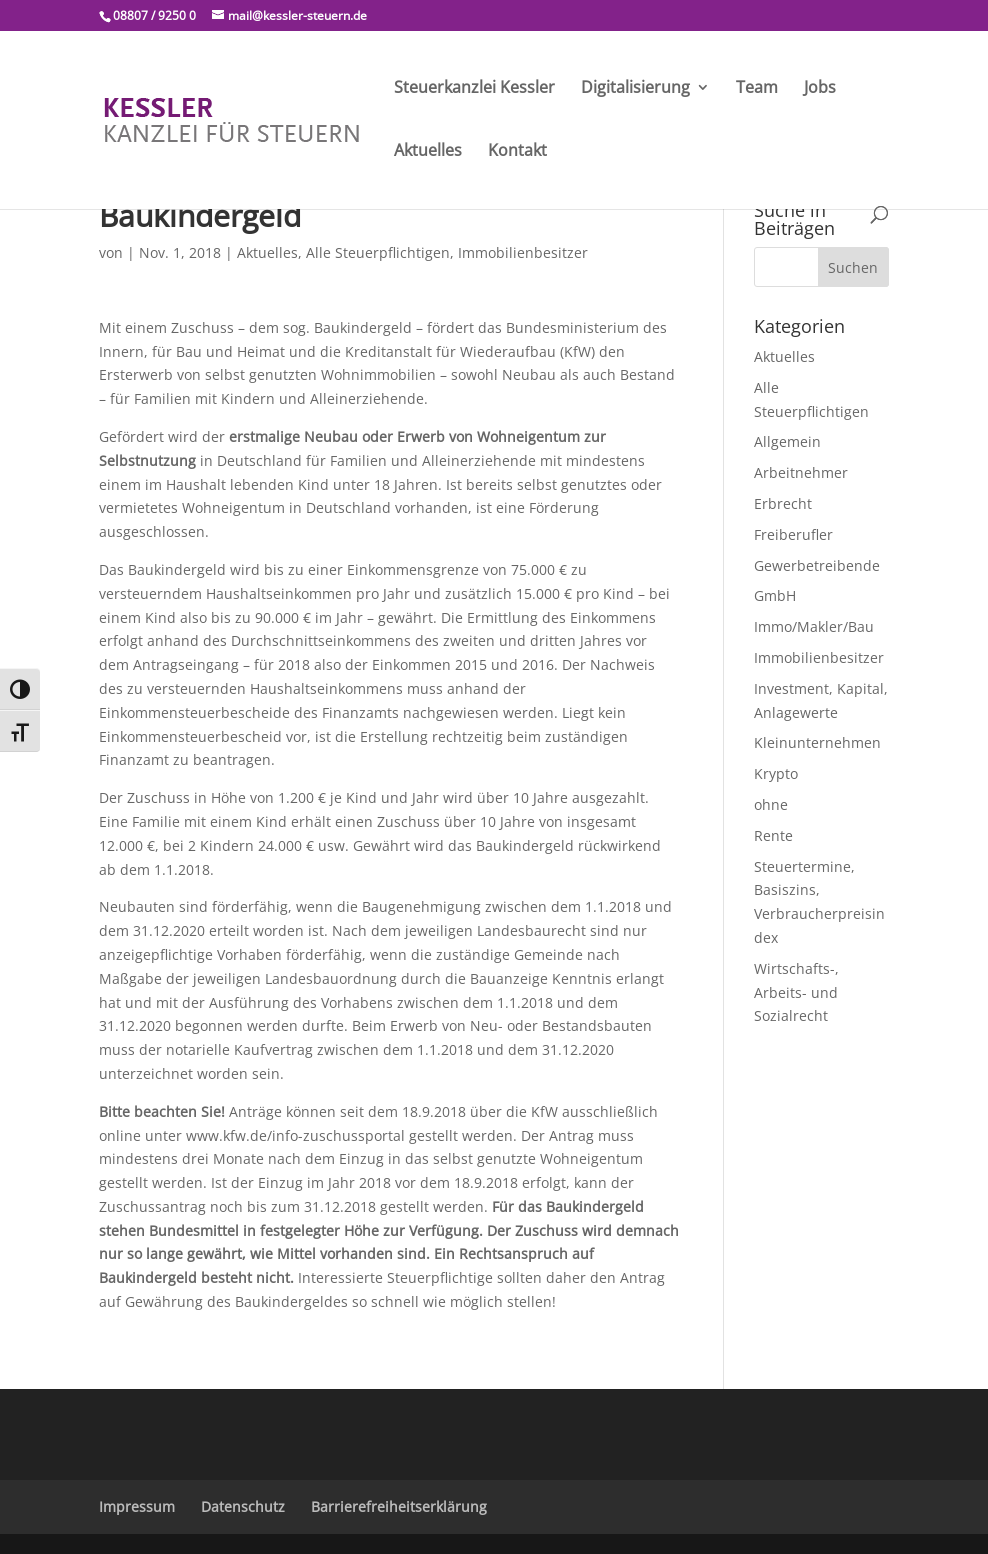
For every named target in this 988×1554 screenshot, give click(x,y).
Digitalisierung (635, 89)
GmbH (775, 595)
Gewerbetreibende (817, 565)
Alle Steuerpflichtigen (378, 252)
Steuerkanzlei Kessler (474, 89)
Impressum (137, 1506)
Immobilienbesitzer (523, 252)
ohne (771, 804)
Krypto (776, 773)
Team (757, 89)
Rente (773, 835)
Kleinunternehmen (817, 742)
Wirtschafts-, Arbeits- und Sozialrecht (796, 992)
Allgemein (787, 441)
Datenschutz (243, 1506)
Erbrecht (783, 503)
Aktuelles (428, 152)
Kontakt (517, 152)
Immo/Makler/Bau (814, 626)
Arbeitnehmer (801, 472)
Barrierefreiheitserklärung (399, 1506)
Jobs (820, 89)
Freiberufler (793, 534)
